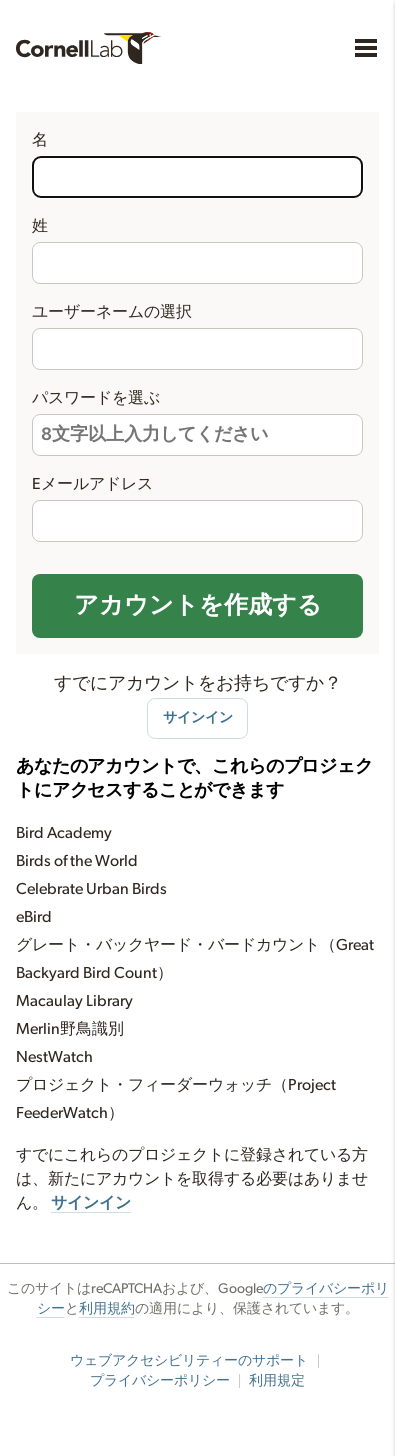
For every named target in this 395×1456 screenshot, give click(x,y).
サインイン (198, 717)
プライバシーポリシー (160, 1381)
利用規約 (107, 1309)
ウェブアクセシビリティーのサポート (189, 1361)
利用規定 (277, 1381)
